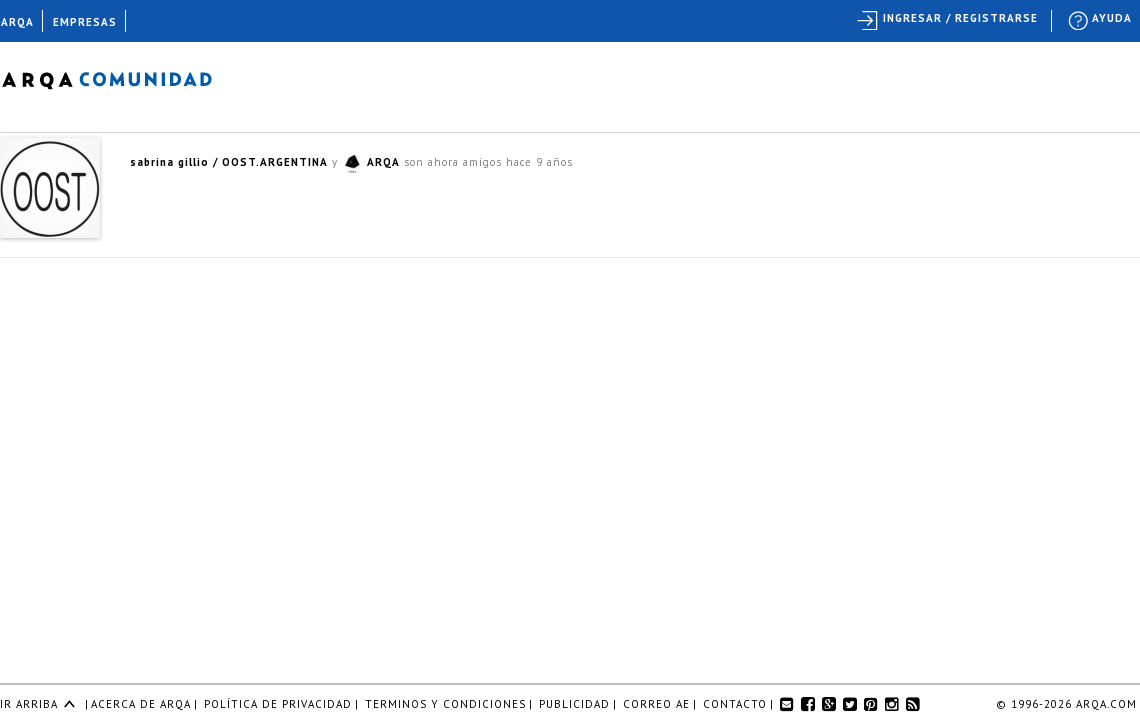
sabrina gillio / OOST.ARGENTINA (229, 162)
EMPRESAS (85, 22)
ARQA (383, 162)
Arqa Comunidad (122, 77)
